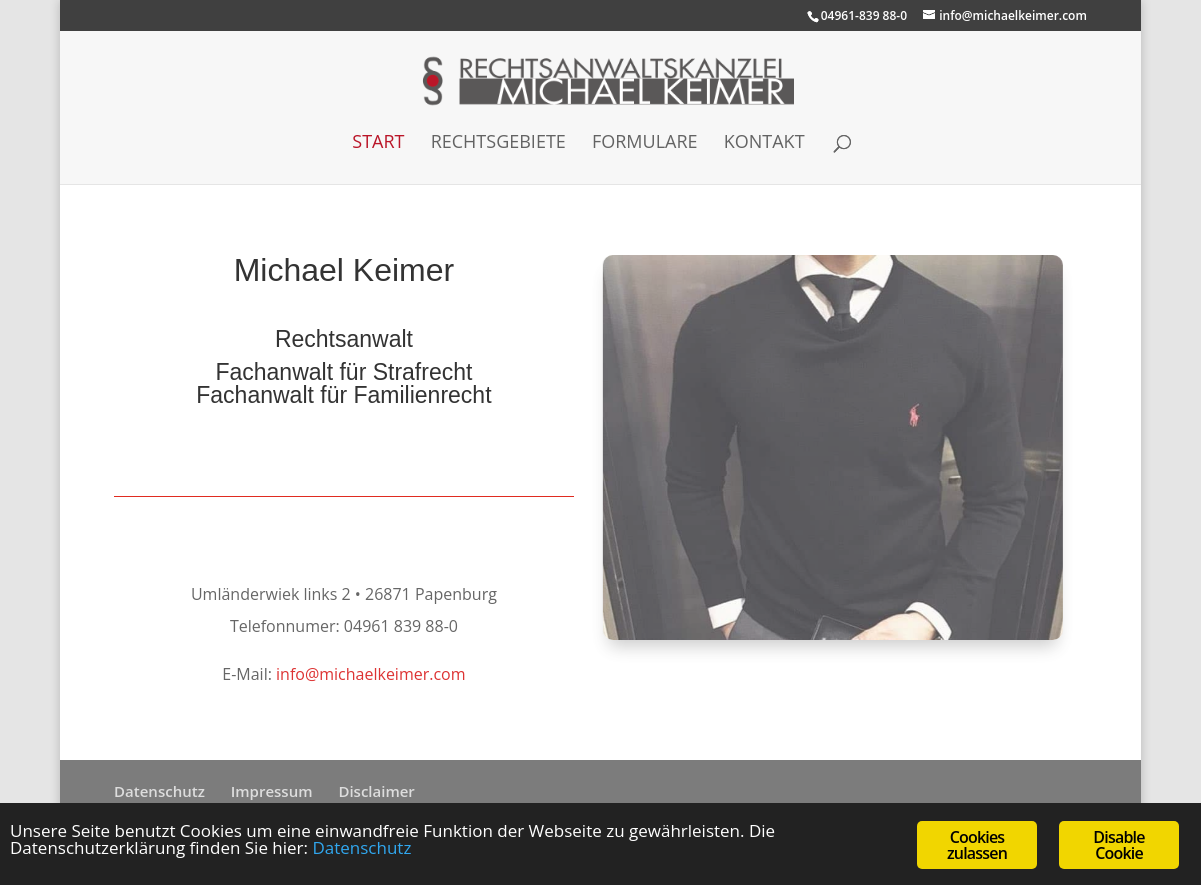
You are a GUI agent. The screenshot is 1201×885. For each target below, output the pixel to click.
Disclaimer (376, 791)
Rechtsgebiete (498, 143)
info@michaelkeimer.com (371, 674)
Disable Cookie (1118, 845)
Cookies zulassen (977, 845)
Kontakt (764, 143)
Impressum (272, 791)
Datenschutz (159, 791)
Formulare (645, 143)
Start (378, 143)
